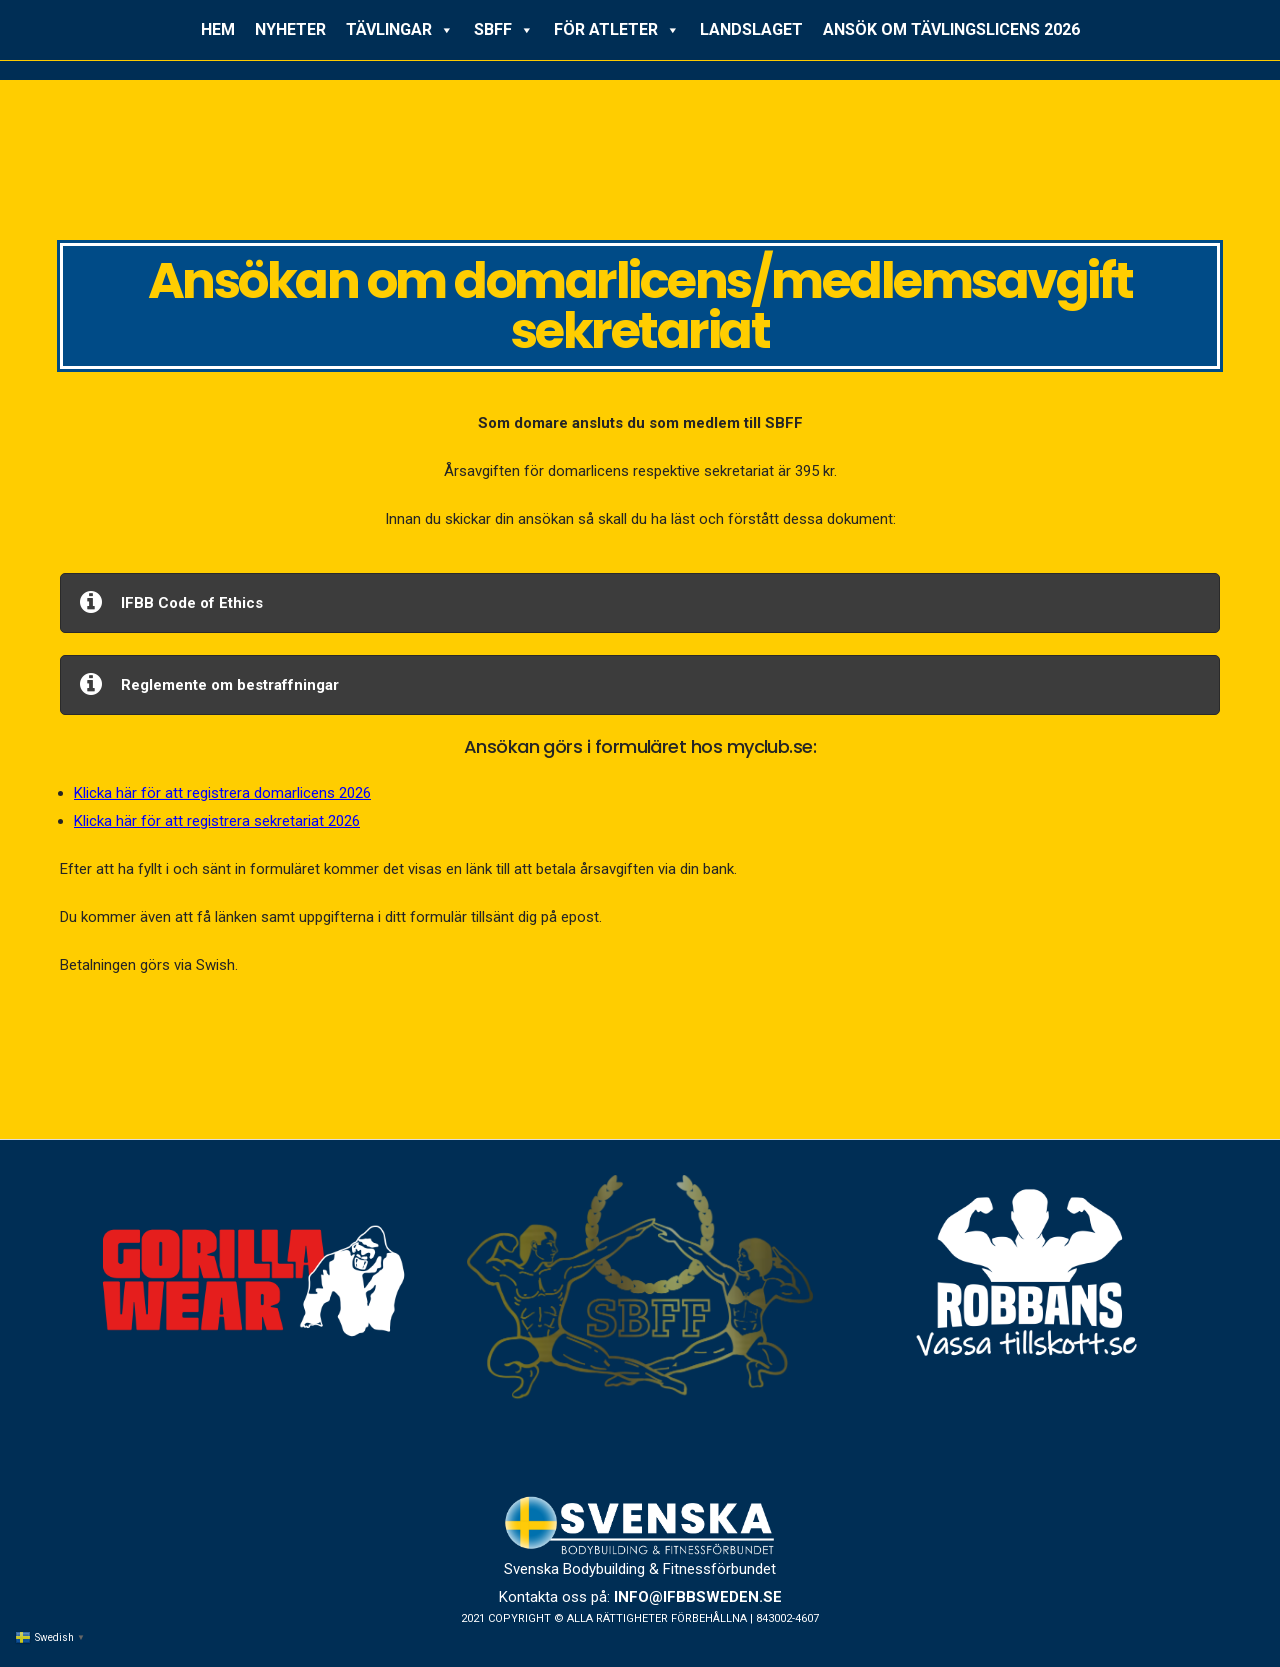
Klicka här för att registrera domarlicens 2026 (222, 793)
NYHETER (290, 29)
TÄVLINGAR (400, 30)
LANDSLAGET (751, 29)
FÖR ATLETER (617, 30)
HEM (218, 29)
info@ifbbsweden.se (698, 1597)
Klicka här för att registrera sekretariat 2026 (217, 821)
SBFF (504, 30)
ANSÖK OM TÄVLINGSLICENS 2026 (951, 29)
